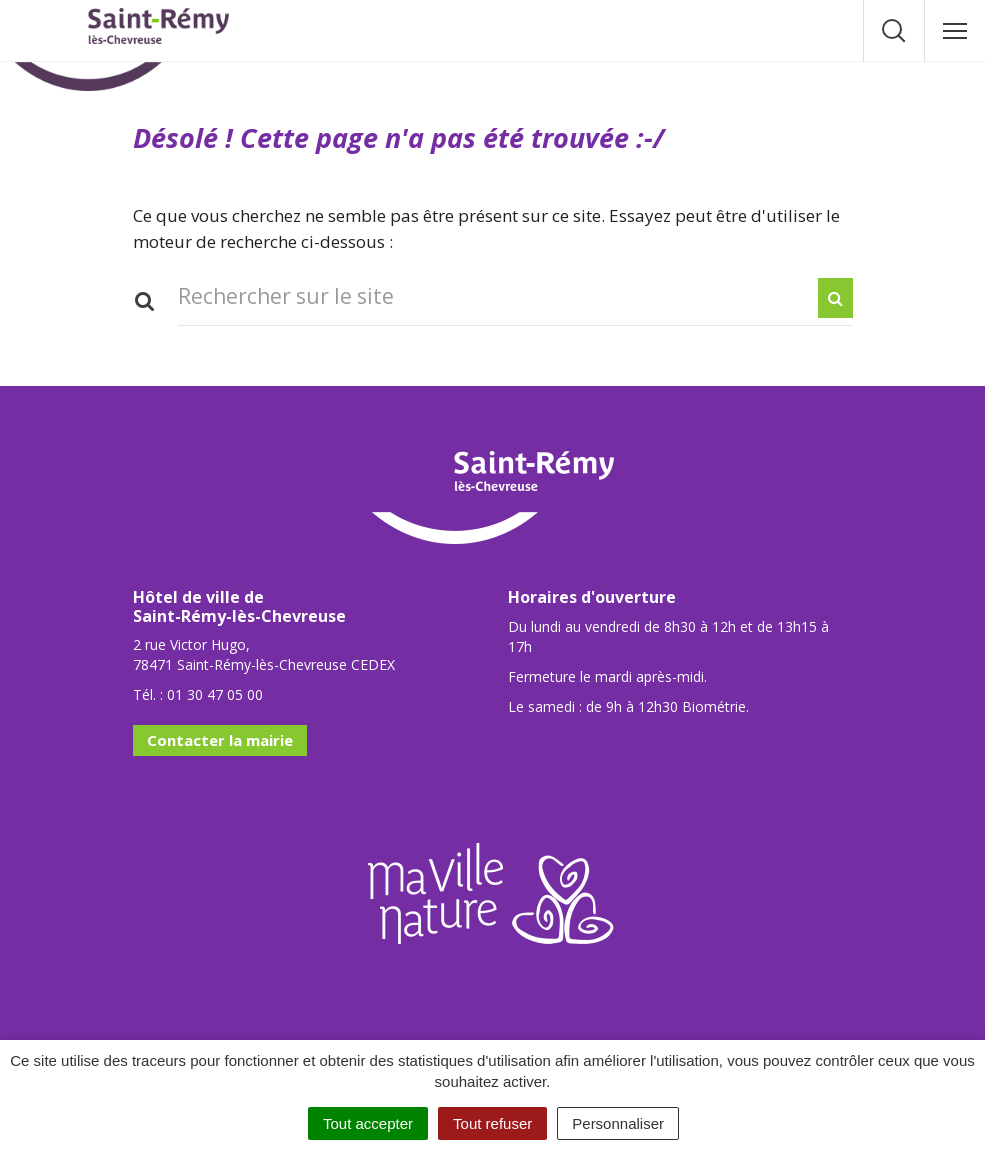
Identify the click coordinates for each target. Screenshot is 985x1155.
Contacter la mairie (220, 740)
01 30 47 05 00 (215, 694)
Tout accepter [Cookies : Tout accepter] (368, 1123)
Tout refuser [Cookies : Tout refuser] (492, 1123)
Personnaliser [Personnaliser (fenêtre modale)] (618, 1123)
